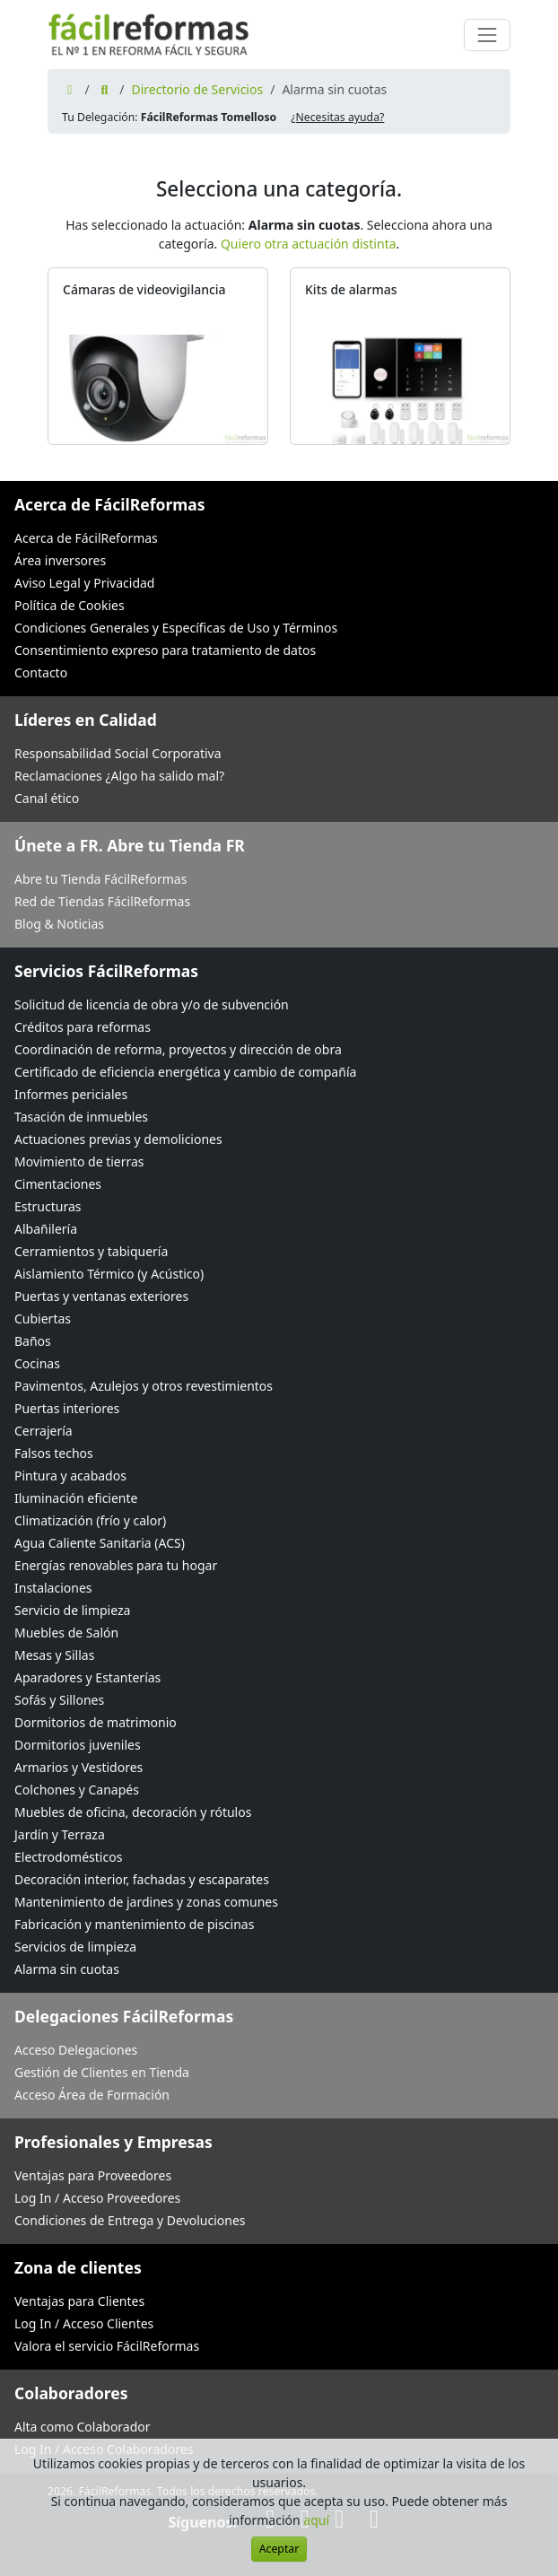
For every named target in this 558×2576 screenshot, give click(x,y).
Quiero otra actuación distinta (309, 243)
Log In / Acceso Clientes (83, 2323)
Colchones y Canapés (76, 1789)
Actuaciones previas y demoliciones (118, 1139)
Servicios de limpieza (75, 1946)
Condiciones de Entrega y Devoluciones (130, 2220)
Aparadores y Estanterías (87, 1677)
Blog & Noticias (59, 923)
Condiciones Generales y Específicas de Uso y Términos (175, 627)
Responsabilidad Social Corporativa (118, 753)
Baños (32, 1340)
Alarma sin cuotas (66, 1969)
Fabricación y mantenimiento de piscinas (134, 1924)
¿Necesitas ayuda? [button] (337, 117)
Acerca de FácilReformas (86, 537)
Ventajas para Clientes (79, 2301)
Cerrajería (43, 1430)
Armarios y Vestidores (78, 1767)
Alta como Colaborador (82, 2426)
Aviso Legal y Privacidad (84, 582)
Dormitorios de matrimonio (95, 1722)
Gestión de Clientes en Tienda (101, 2072)
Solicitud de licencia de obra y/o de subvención (151, 1004)
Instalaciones (53, 1587)
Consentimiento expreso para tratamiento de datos (165, 650)
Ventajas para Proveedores (92, 2175)
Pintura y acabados (70, 1475)
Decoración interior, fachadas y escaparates (141, 1879)
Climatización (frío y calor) (90, 1520)
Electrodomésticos (68, 1856)
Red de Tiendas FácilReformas (102, 901)
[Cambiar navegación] (487, 35)
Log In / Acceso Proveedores (97, 2197)
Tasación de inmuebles (81, 1116)
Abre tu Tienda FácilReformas (100, 878)
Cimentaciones (57, 1183)
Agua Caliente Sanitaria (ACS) (99, 1542)
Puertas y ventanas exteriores (101, 1296)
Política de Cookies (69, 605)
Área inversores (60, 560)
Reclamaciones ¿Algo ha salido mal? (119, 775)
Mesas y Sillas (54, 1654)
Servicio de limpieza (72, 1610)
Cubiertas (42, 1318)
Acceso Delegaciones (75, 2049)
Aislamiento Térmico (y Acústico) (109, 1273)
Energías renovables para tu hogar (115, 1565)
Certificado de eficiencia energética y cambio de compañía (185, 1071)
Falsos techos (53, 1453)
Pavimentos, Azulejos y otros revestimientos (143, 1385)
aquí (316, 2519)
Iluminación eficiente (75, 1497)
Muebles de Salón (66, 1632)
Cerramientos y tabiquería (91, 1251)
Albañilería (45, 1228)
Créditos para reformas (82, 1026)
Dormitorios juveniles (77, 1744)
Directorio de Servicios (197, 89)
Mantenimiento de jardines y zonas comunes (146, 1901)
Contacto (40, 672)
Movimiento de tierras (79, 1161)
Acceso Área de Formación (92, 2094)
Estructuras (47, 1206)
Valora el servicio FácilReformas (106, 2345)
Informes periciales (70, 1094)
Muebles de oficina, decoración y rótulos (132, 1812)
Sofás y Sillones (59, 1699)
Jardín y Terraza (59, 1834)
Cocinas (37, 1363)
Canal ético (46, 798)
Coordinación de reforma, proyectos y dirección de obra (178, 1049)
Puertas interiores (66, 1408)
